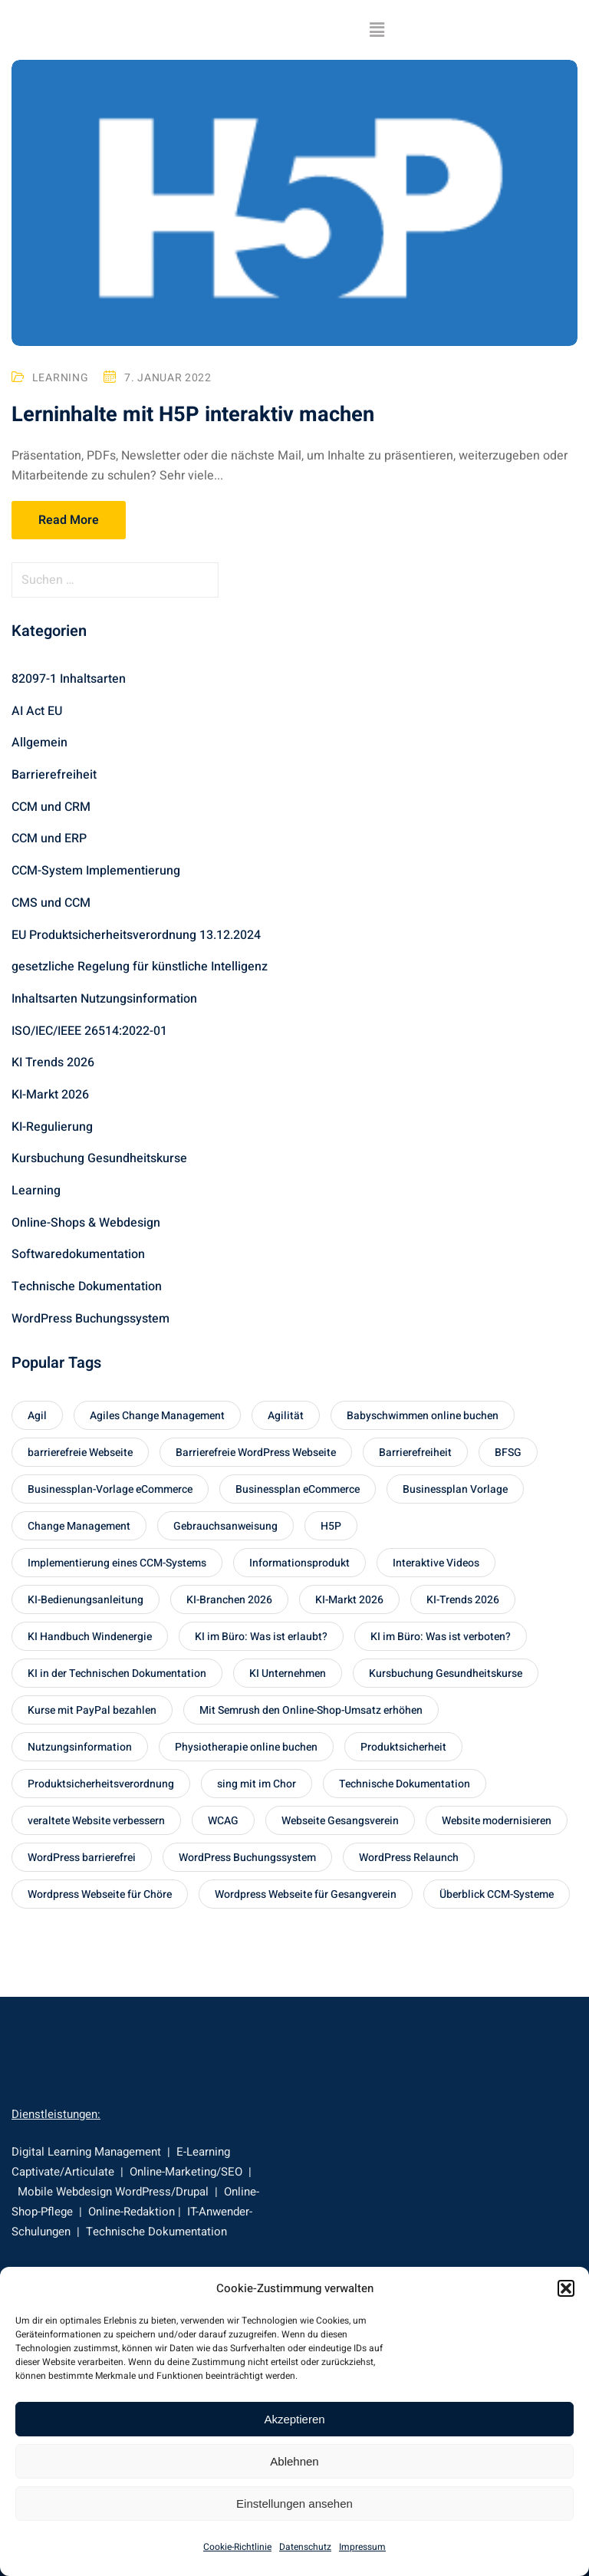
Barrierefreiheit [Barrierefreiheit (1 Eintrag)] (415, 1452)
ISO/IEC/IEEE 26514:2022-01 (89, 1031)
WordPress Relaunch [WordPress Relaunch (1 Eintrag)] (409, 1858)
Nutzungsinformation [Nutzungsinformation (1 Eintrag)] (80, 1747)
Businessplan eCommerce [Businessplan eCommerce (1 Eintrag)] (297, 1489)
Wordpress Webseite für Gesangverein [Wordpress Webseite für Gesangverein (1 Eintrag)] (306, 1894)
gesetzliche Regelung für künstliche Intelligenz (140, 966)
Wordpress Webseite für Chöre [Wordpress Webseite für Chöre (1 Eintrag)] (100, 1894)
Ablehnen (294, 2461)
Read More (68, 521)
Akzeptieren (294, 2419)
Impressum (362, 2547)
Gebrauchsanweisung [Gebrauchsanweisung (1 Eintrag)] (225, 1526)
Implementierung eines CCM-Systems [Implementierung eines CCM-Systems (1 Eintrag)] (117, 1563)
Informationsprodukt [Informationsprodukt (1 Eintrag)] (299, 1563)
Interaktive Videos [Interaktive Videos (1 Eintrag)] (436, 1563)
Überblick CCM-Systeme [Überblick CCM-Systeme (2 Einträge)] (496, 1894)
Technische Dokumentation (87, 1286)
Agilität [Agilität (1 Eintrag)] (286, 1416)
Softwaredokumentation (78, 1254)
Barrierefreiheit (54, 775)
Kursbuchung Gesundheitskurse (99, 1158)
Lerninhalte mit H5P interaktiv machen (196, 415)
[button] (566, 2288)
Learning (60, 379)
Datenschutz (305, 2547)
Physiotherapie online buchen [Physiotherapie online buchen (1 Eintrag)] (246, 1747)
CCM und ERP (49, 838)
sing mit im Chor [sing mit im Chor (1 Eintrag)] (256, 1784)
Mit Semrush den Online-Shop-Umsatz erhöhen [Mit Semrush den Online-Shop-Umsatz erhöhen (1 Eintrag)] (311, 1710)
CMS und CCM (51, 903)
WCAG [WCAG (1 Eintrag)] (223, 1821)
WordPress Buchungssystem (90, 1318)
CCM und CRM (51, 807)
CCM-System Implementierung (96, 870)
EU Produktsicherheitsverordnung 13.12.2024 (136, 935)
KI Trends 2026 (53, 1062)
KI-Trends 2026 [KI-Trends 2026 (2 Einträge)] (462, 1600)
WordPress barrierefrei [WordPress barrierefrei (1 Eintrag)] (82, 1858)
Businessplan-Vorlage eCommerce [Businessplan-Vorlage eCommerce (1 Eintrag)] (110, 1489)
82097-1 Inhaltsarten (69, 679)
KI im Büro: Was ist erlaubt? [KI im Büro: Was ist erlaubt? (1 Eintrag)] (261, 1637)
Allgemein (39, 742)
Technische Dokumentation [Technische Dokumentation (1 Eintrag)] (404, 1784)
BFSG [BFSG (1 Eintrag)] (508, 1452)
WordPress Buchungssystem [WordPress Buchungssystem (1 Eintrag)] (247, 1858)
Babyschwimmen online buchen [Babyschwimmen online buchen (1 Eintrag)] (423, 1416)
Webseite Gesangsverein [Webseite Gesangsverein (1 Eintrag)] (340, 1821)
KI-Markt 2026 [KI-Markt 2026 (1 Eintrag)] (349, 1600)
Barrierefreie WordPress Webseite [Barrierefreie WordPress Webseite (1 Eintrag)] (256, 1452)
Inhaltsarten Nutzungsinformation (104, 999)
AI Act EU (37, 711)
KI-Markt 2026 (50, 1094)
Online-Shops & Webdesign (86, 1223)
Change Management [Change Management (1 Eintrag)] (79, 1526)
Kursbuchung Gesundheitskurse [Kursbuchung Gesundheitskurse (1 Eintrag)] (445, 1673)
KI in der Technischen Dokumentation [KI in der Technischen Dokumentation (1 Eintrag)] (117, 1673)
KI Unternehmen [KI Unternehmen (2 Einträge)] (287, 1673)
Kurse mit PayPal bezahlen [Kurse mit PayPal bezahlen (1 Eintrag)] (92, 1710)
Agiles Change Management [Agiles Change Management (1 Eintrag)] (157, 1416)
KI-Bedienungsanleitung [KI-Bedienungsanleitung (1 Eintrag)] (85, 1600)
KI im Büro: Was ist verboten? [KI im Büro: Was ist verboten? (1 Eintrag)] (440, 1637)
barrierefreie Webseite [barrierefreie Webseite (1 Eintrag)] (80, 1452)
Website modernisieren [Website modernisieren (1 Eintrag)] (496, 1821)
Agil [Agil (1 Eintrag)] (37, 1416)
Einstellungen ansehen (294, 2503)
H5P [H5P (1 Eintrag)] (331, 1526)
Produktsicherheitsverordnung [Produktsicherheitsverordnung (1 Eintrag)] (101, 1784)
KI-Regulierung (52, 1127)
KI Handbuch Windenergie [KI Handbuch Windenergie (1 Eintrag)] (90, 1637)
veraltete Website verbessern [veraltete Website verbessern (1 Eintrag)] (96, 1821)
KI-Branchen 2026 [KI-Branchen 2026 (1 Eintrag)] (229, 1600)
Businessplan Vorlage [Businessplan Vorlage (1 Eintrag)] (455, 1489)
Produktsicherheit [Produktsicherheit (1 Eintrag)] (403, 1747)
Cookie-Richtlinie (237, 2547)
